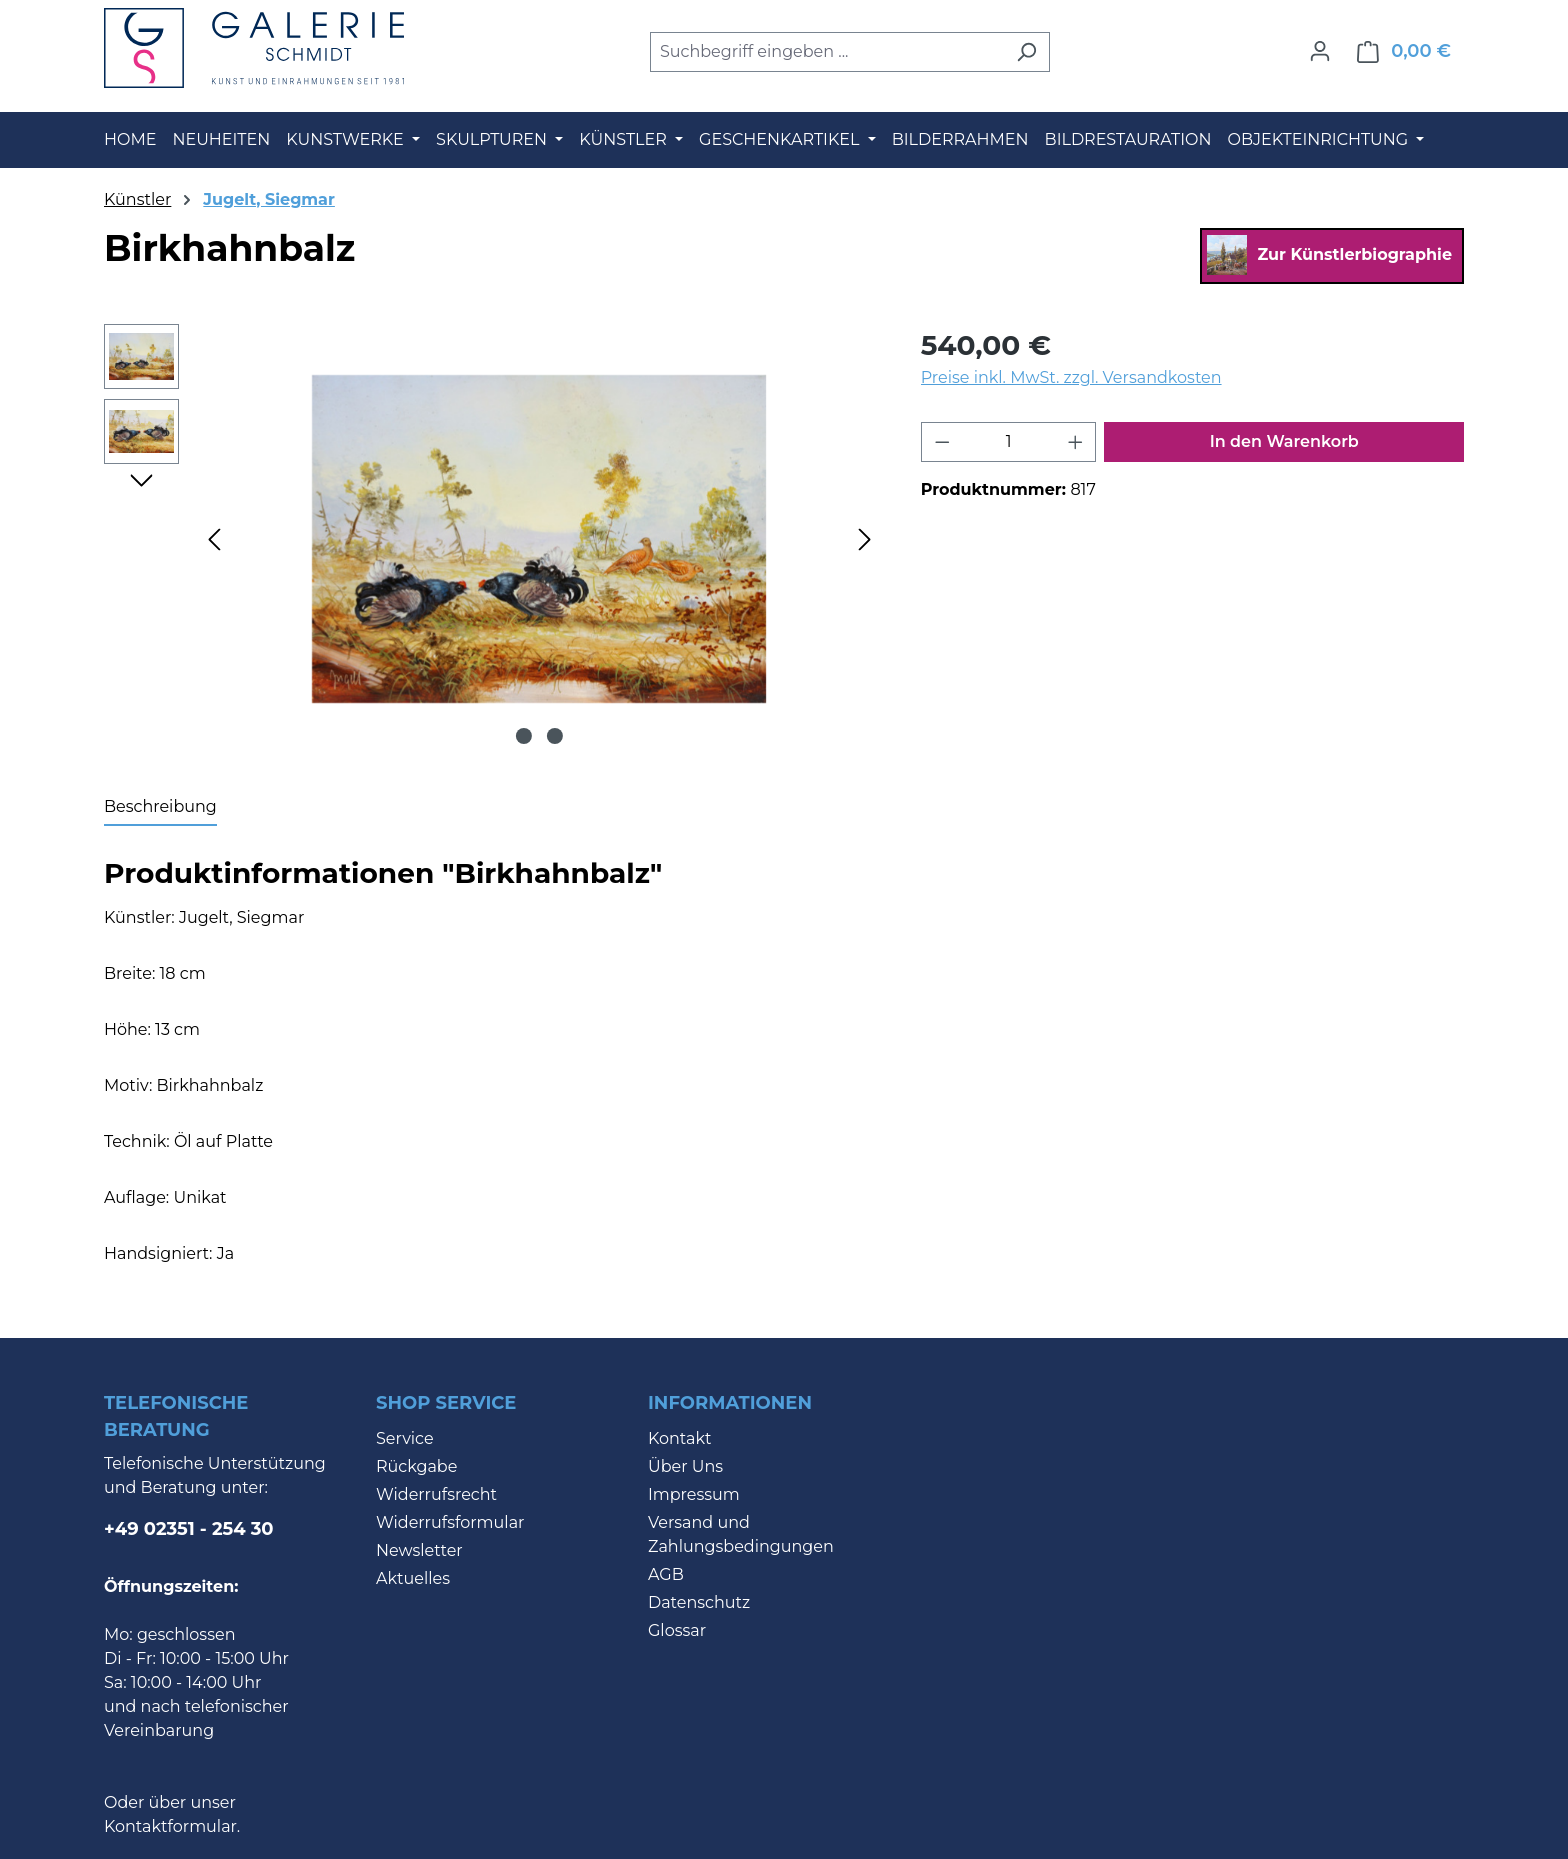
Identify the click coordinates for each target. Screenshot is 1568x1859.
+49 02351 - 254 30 (189, 1529)
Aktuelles (413, 1578)
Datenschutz (699, 1602)
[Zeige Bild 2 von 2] (555, 736)
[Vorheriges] (214, 538)
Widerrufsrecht (436, 1494)
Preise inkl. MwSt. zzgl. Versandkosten (1071, 377)
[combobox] (827, 52)
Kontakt (680, 1438)
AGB (666, 1574)
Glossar (677, 1630)
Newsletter (419, 1550)
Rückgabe (416, 1466)
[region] (492, 539)
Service (405, 1438)
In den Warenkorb (1284, 441)
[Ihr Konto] (1320, 51)
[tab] (160, 808)
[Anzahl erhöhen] (1076, 442)
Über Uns (685, 1466)
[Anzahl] (1008, 442)
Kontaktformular (170, 1826)
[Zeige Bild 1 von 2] (524, 736)
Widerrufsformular (450, 1522)
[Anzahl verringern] (942, 442)
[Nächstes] (865, 538)
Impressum (694, 1494)
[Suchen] (1026, 52)
